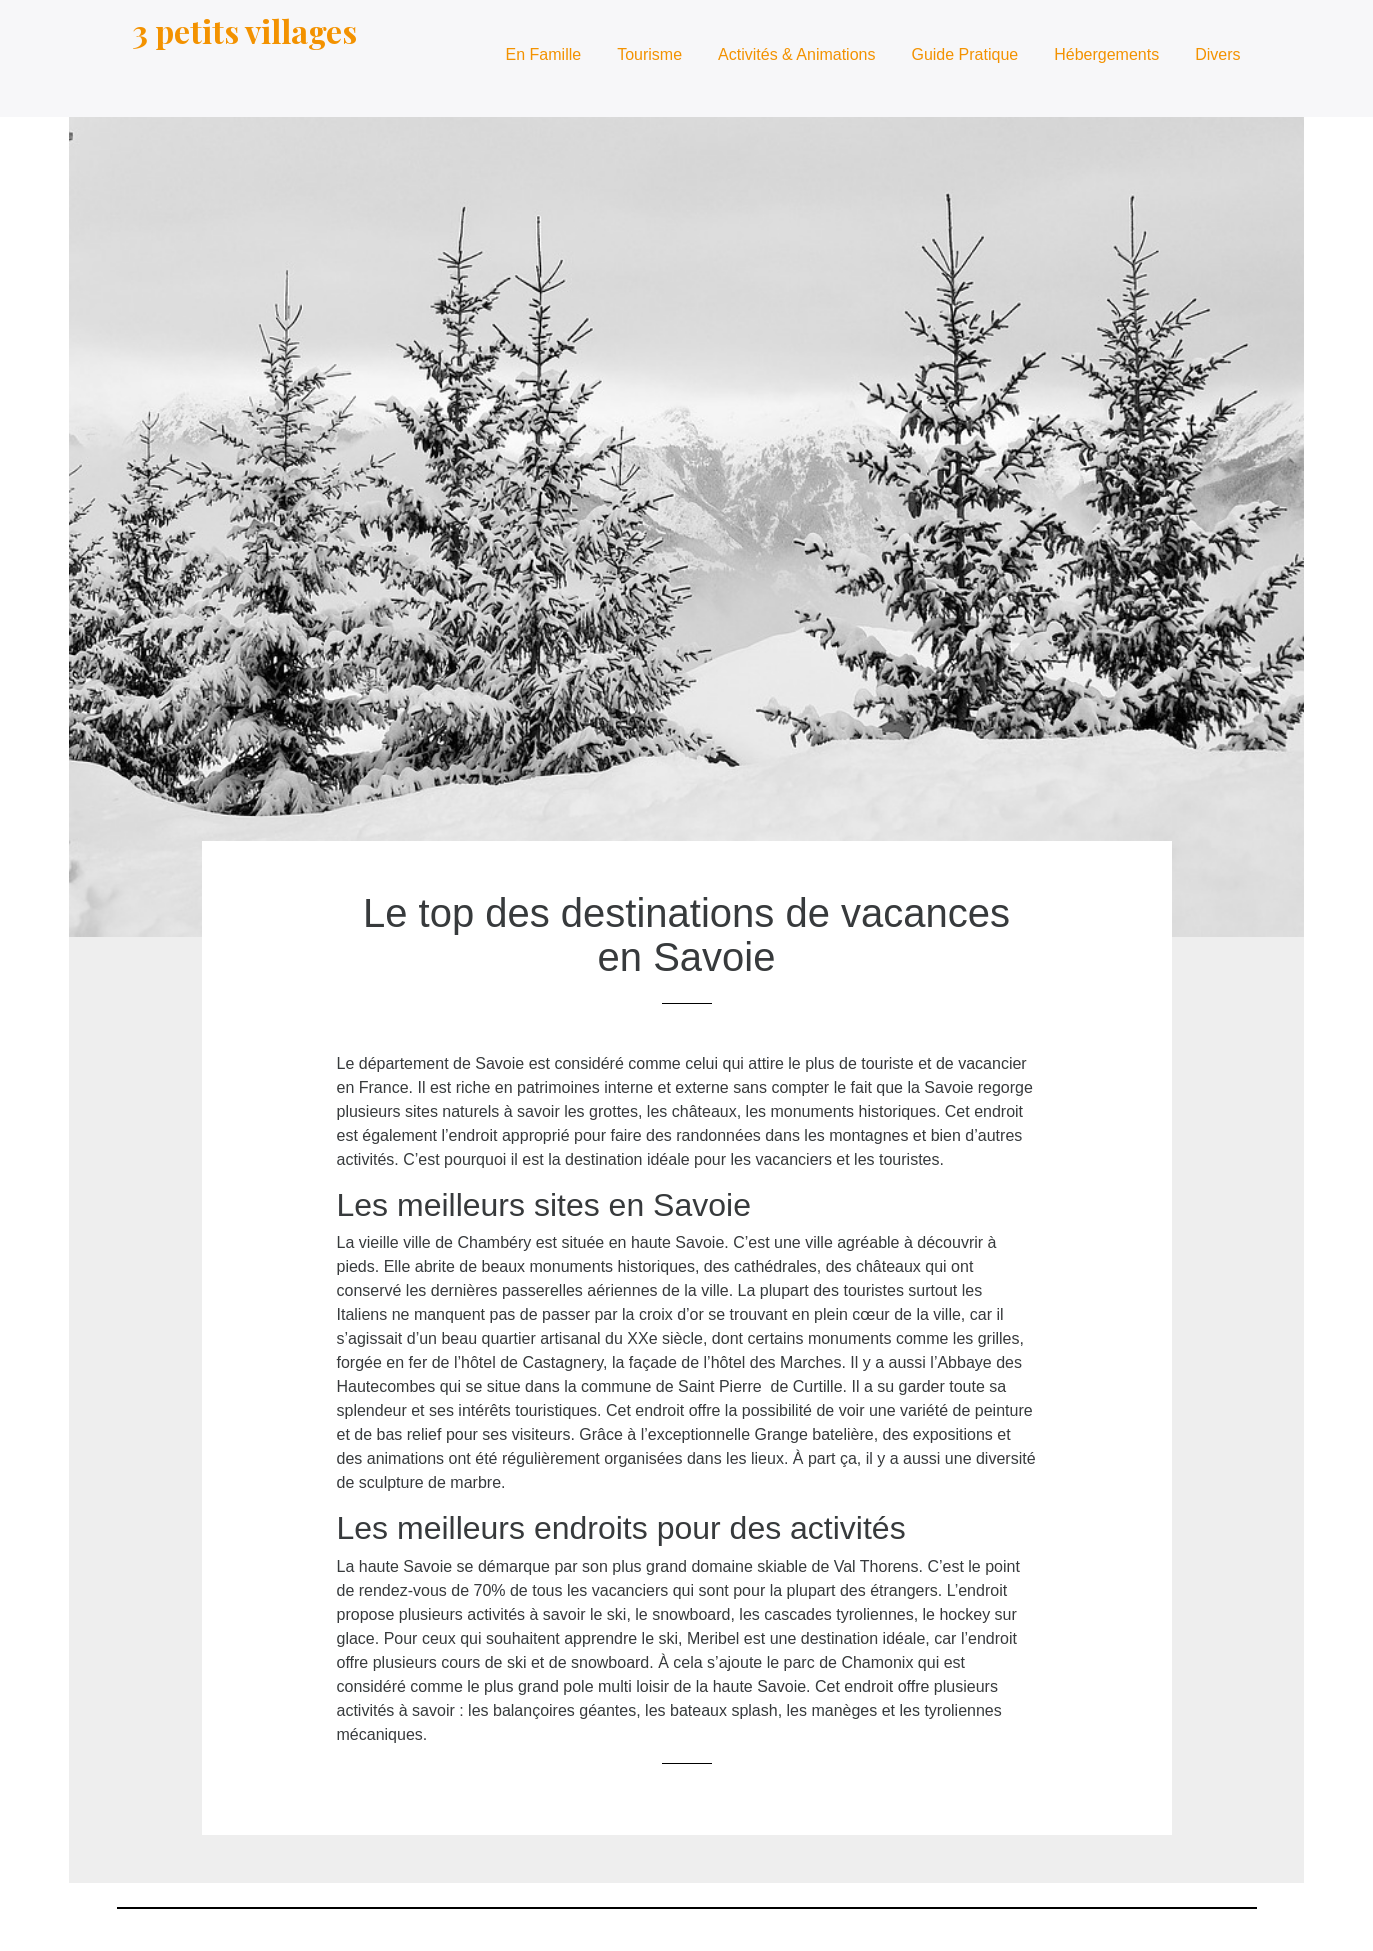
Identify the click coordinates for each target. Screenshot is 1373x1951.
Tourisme (649, 54)
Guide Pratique (964, 54)
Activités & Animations (796, 54)
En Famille (544, 54)
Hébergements (1106, 54)
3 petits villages (244, 30)
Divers (1217, 54)
